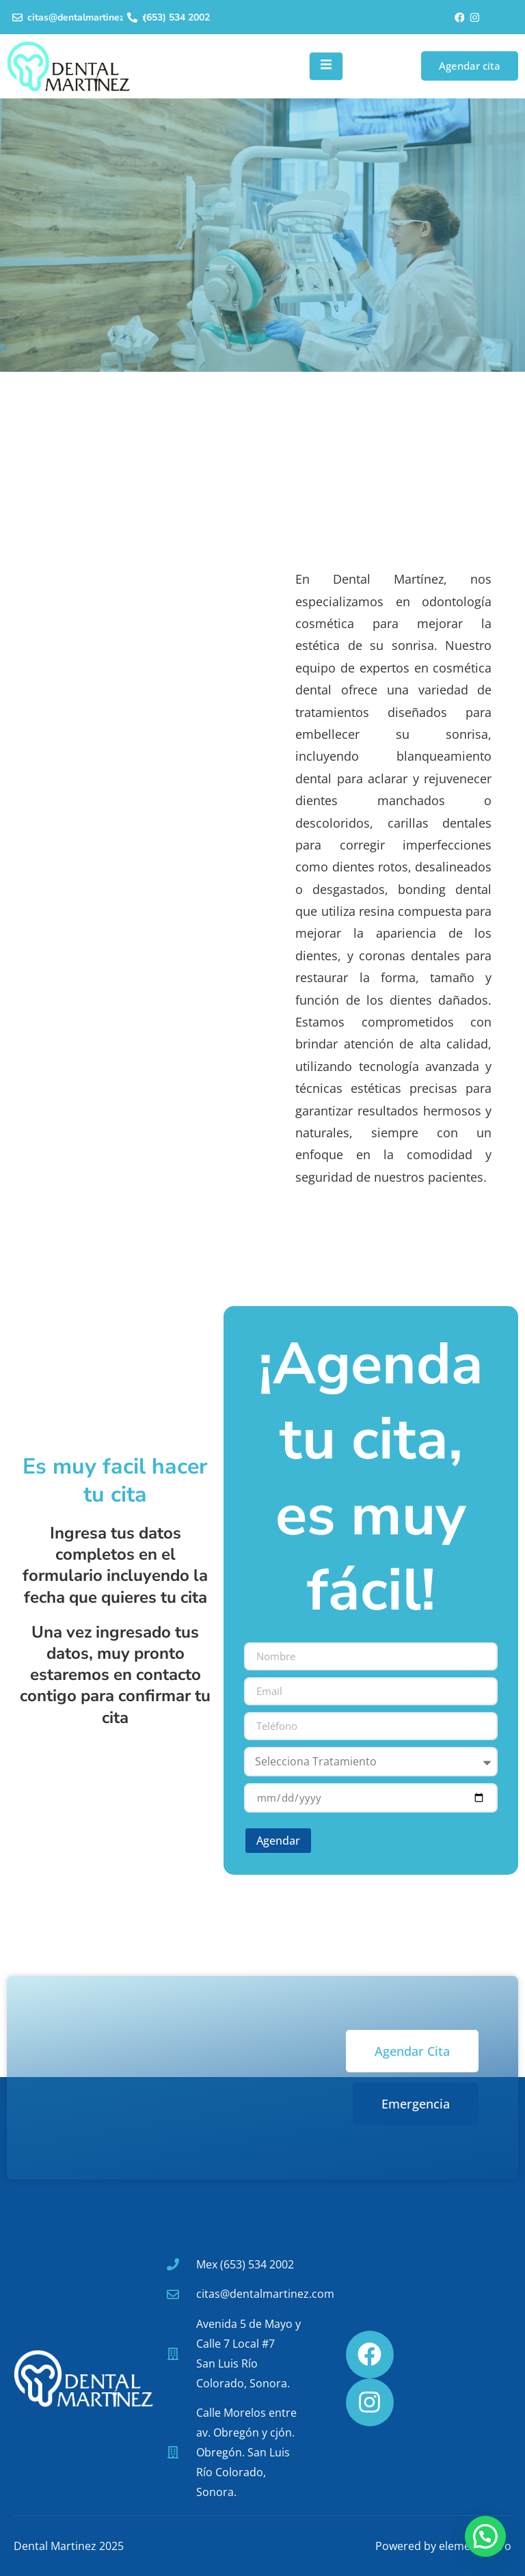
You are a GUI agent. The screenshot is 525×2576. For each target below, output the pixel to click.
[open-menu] (326, 66)
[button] (485, 2536)
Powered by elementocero (443, 2545)
